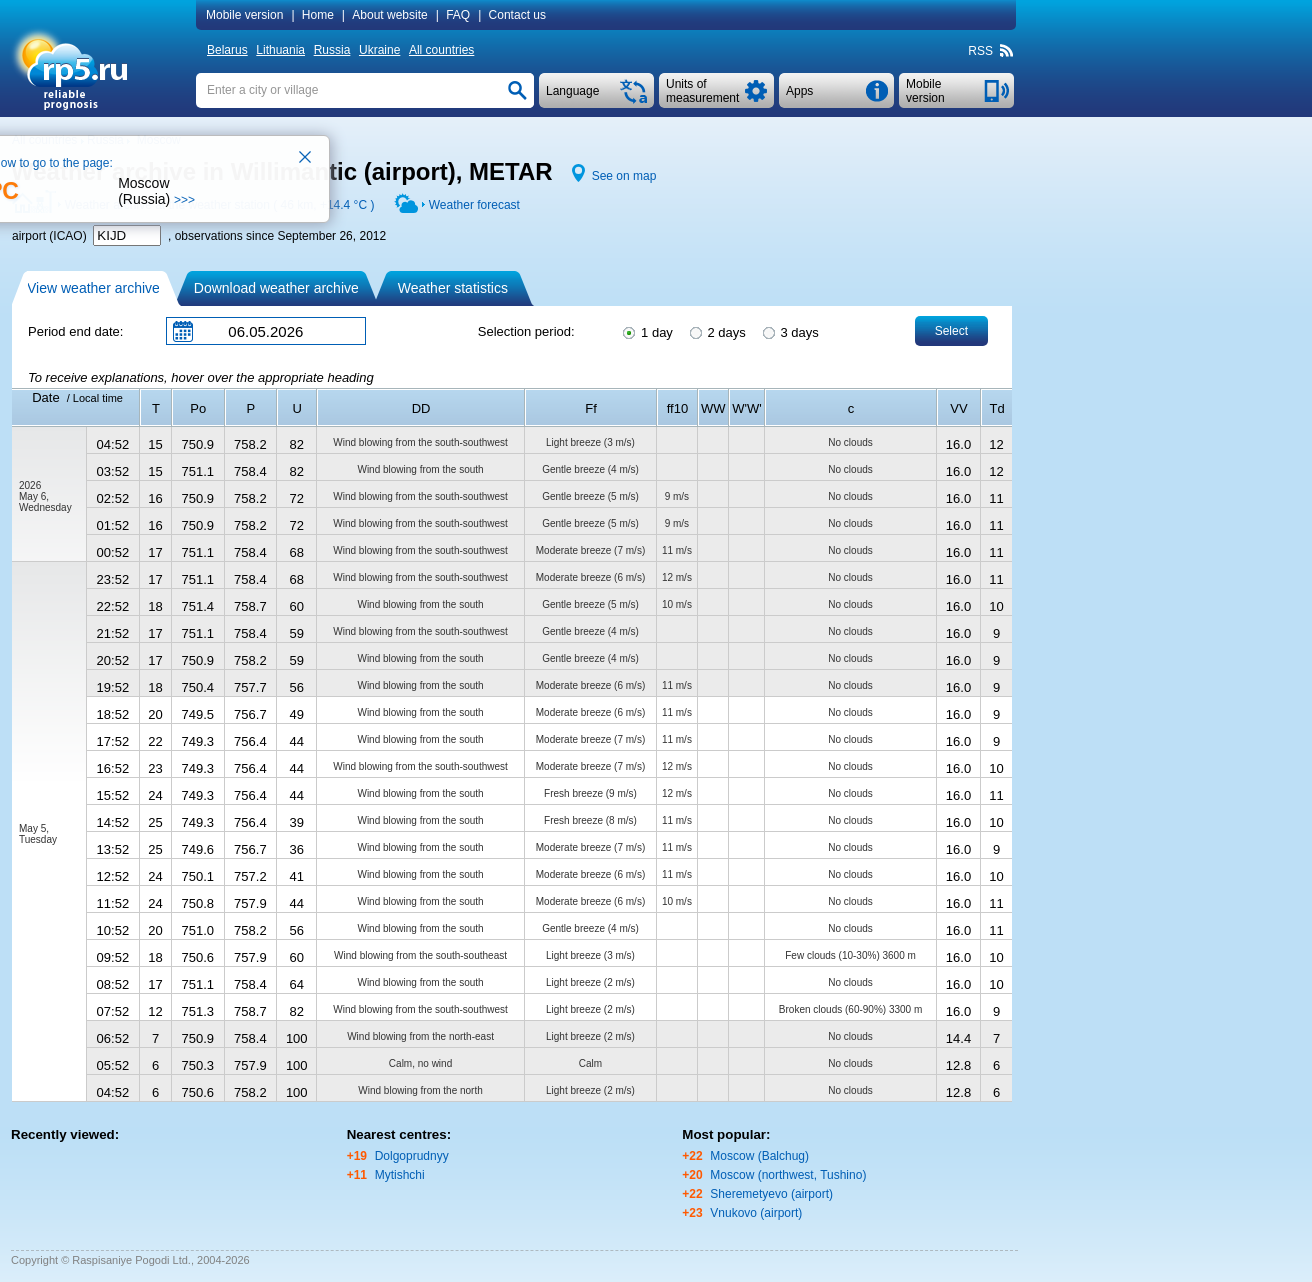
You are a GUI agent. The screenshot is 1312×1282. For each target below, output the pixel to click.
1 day (646, 331)
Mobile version (244, 15)
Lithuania (280, 50)
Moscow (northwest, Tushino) (788, 1175)
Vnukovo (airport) (756, 1213)
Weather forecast (474, 205)
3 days (789, 331)
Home (318, 15)
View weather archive (93, 288)
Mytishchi (400, 1175)
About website (389, 15)
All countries (441, 50)
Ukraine (379, 50)
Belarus (227, 50)
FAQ (458, 15)
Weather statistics (453, 288)
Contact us (517, 15)
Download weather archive (276, 288)
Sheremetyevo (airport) (771, 1194)
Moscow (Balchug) (759, 1156)
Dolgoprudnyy (412, 1156)
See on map (624, 176)
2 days (716, 331)
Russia (332, 50)
